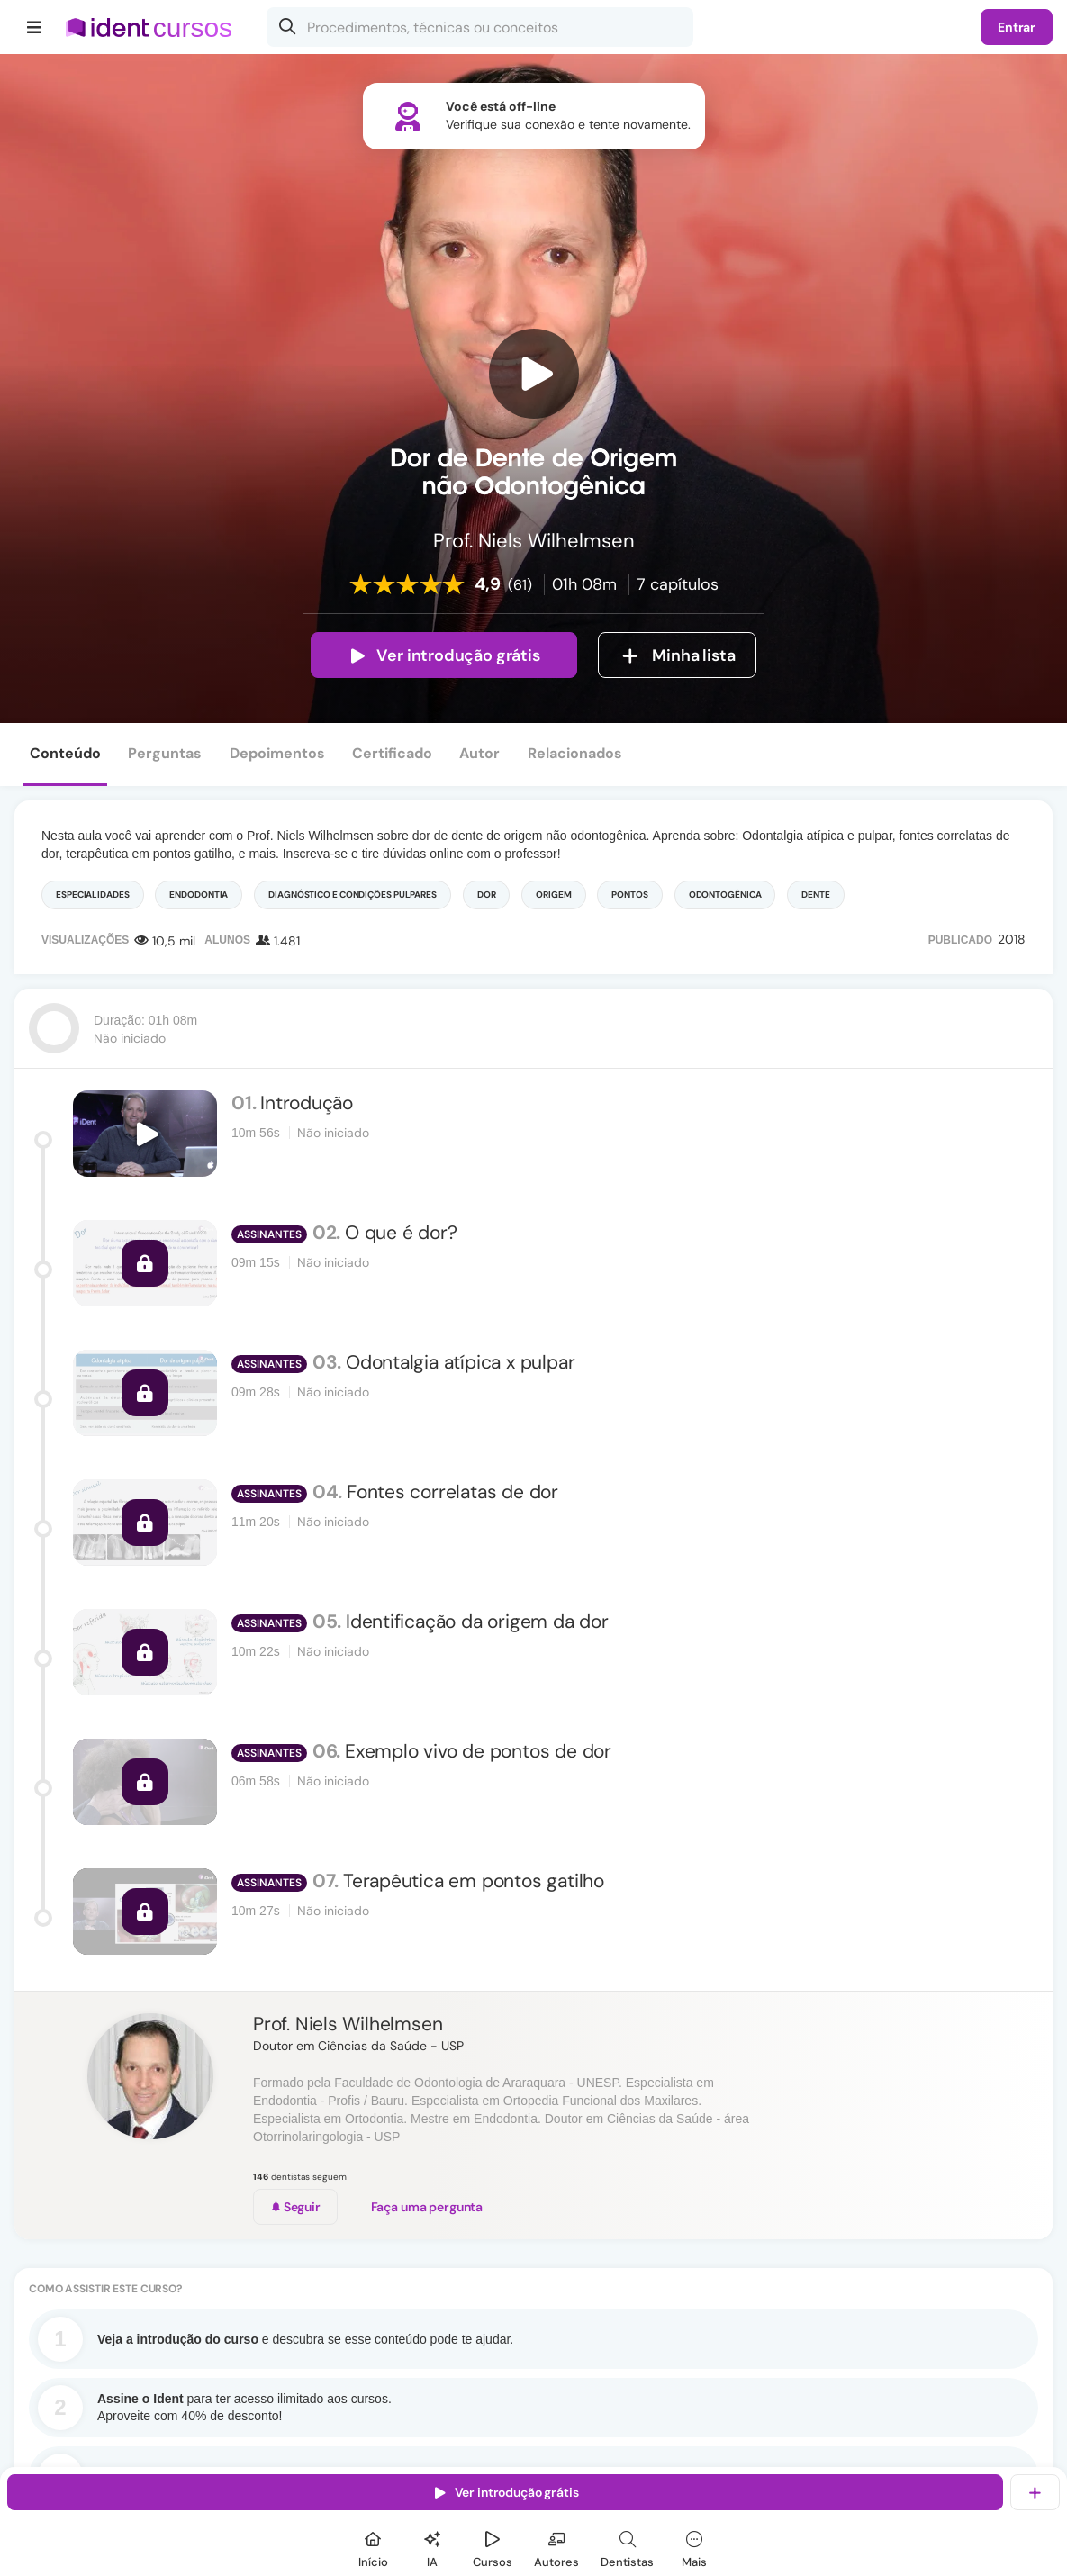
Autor (479, 753)
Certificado (392, 753)
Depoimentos (277, 753)
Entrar (1016, 27)
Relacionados (575, 753)
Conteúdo (65, 753)
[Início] (373, 2547)
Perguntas (165, 753)
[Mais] (694, 2547)
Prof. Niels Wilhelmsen (347, 2024)
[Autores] (556, 2547)
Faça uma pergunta (427, 2207)
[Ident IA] (432, 2547)
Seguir (295, 2207)
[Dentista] (627, 2547)
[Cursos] (492, 2547)
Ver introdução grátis (443, 655)
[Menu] (34, 27)
